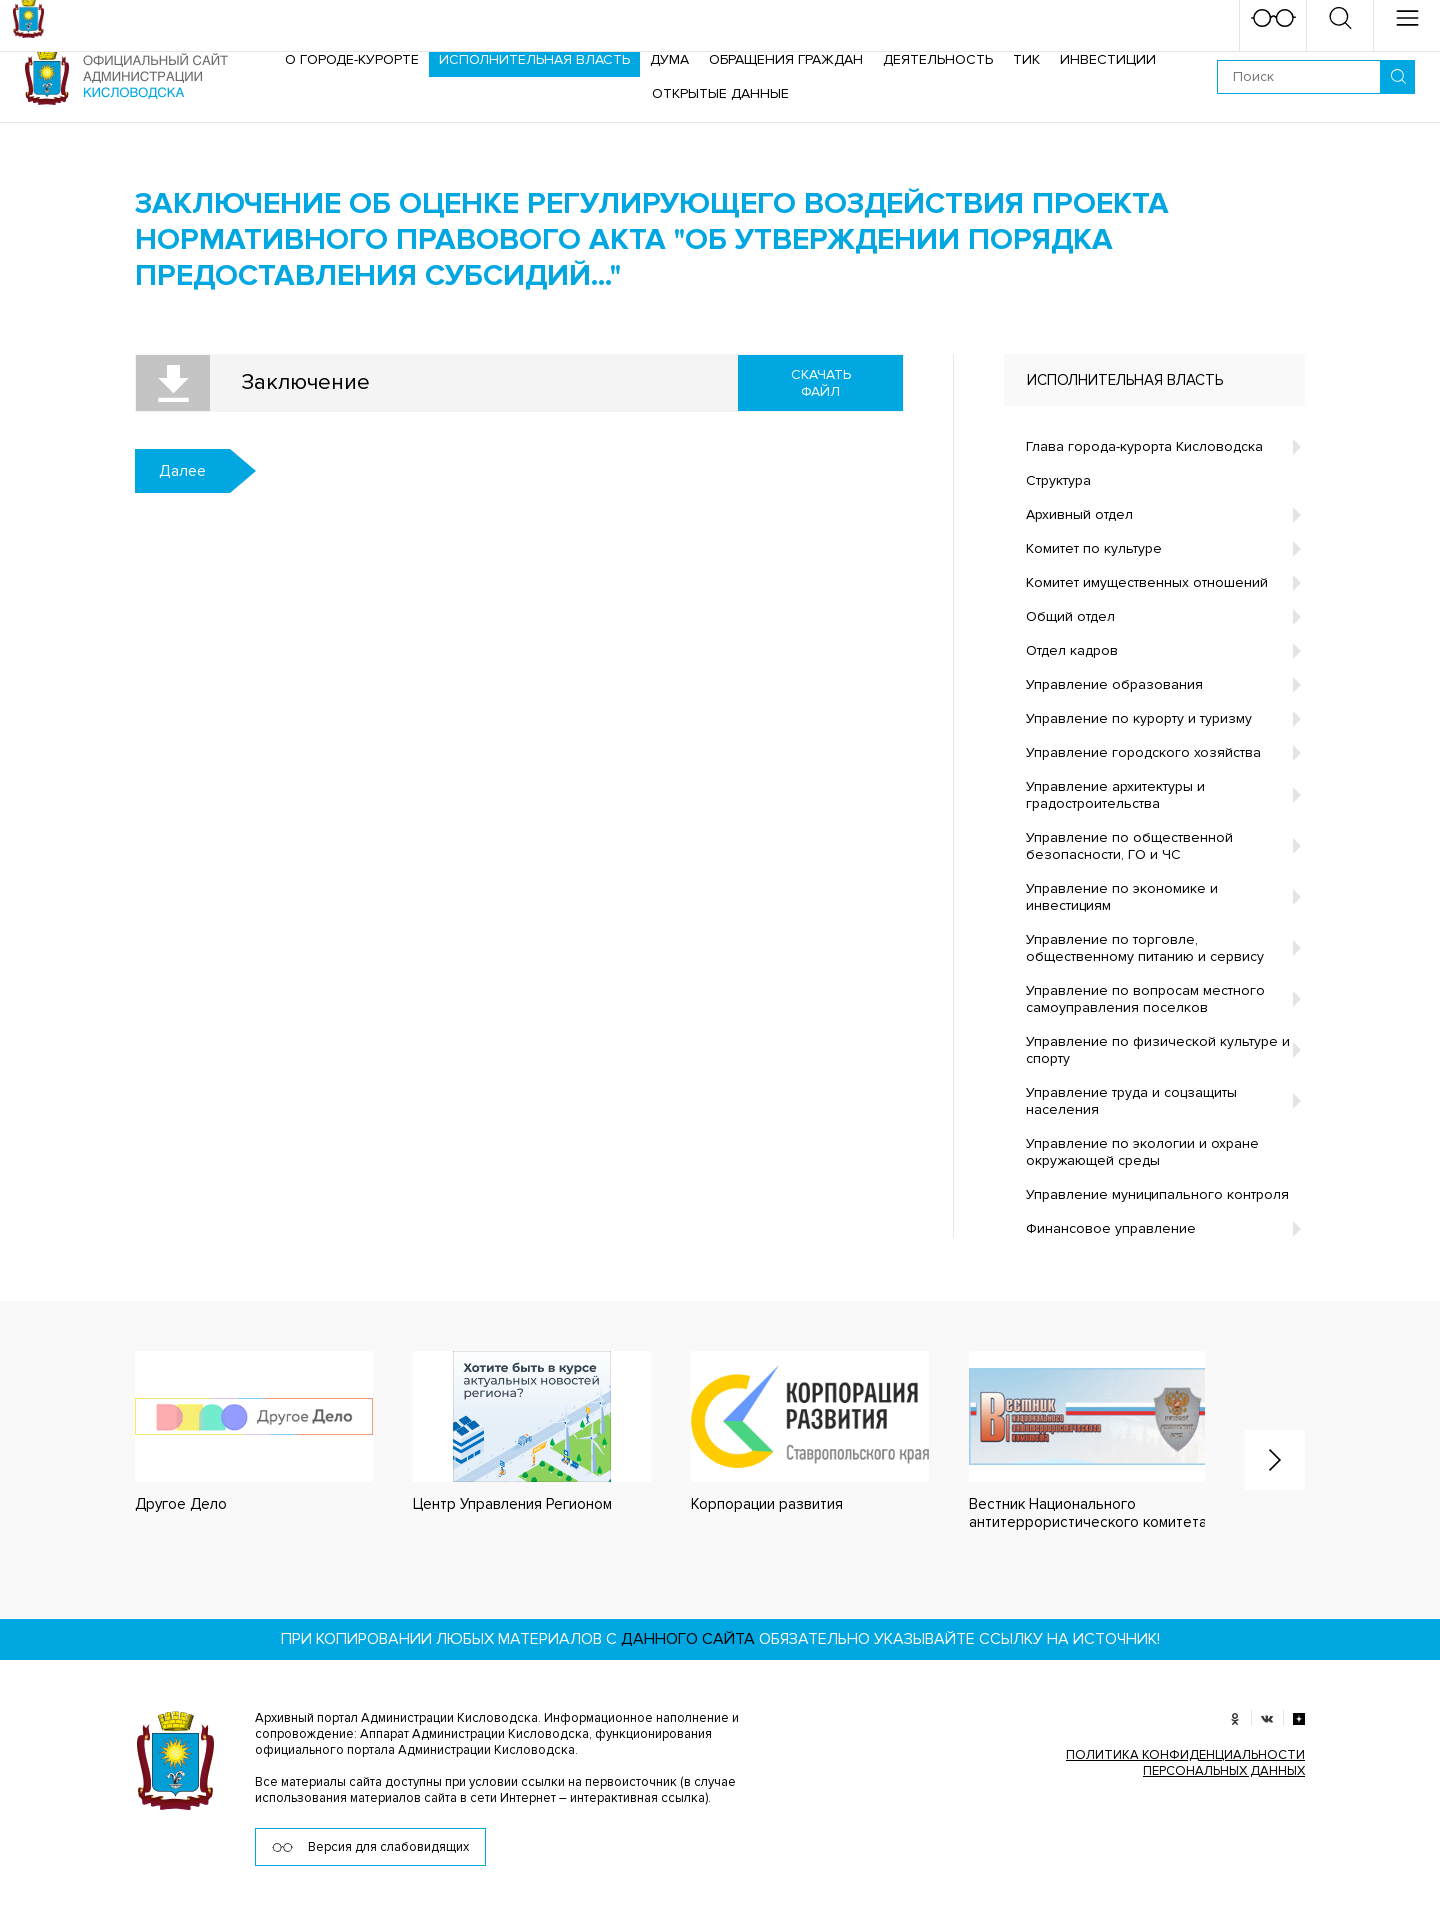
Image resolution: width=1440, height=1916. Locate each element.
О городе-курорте (352, 59)
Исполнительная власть (534, 59)
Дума (669, 59)
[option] (234, 1432)
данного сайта (688, 1639)
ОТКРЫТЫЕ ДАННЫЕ (720, 93)
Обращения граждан (786, 59)
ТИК (1026, 59)
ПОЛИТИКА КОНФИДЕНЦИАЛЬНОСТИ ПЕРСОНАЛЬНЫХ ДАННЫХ (1185, 1763)
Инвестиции (1108, 59)
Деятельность (938, 59)
